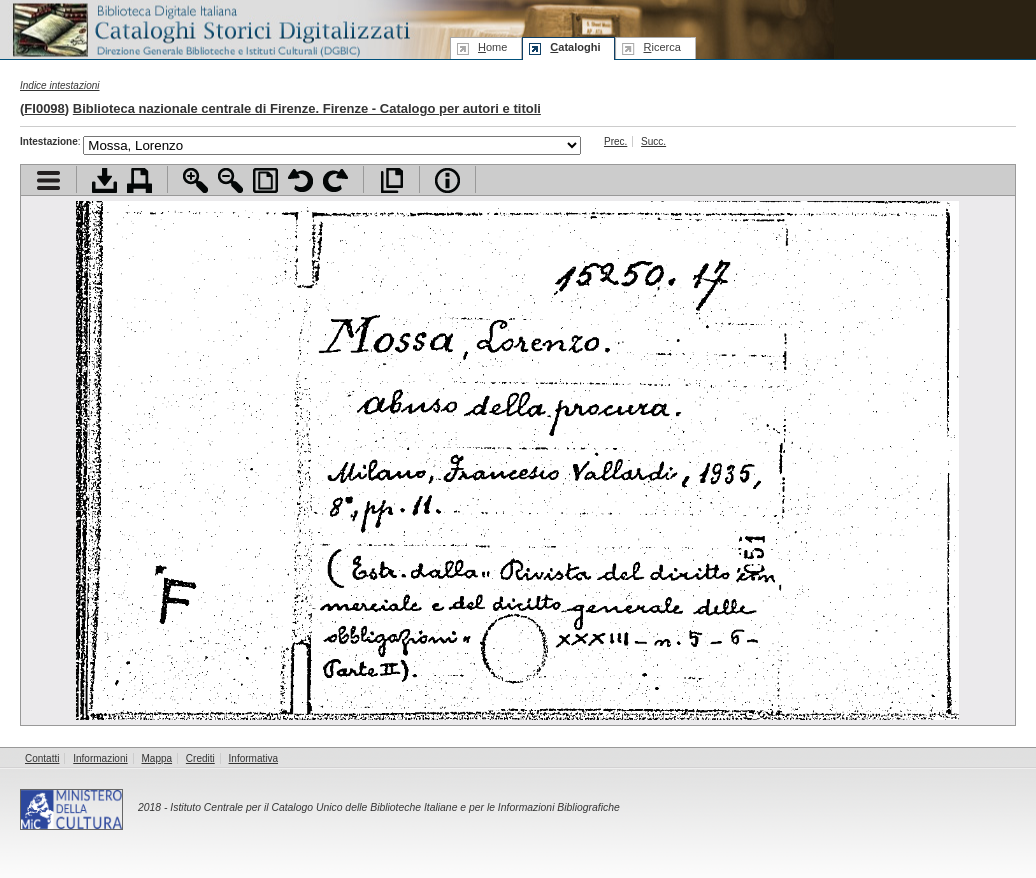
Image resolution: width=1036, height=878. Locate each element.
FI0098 (44, 108)
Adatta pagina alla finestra (265, 180)
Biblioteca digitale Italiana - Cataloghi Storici (210, 28)
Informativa (253, 758)
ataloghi (575, 47)
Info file (447, 180)
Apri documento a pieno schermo (391, 180)
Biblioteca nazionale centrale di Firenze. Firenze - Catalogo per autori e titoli (307, 108)
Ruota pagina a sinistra (300, 180)
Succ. (653, 141)
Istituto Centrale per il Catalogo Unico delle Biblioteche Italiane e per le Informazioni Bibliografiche (394, 807)
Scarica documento (104, 180)
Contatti (42, 758)
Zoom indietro (230, 180)
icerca (661, 47)
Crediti (200, 758)
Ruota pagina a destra (335, 180)
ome (492, 47)
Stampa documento (139, 180)
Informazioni (100, 758)
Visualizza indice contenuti (48, 180)
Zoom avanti (195, 180)
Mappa (157, 758)
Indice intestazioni (60, 85)
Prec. (615, 141)
